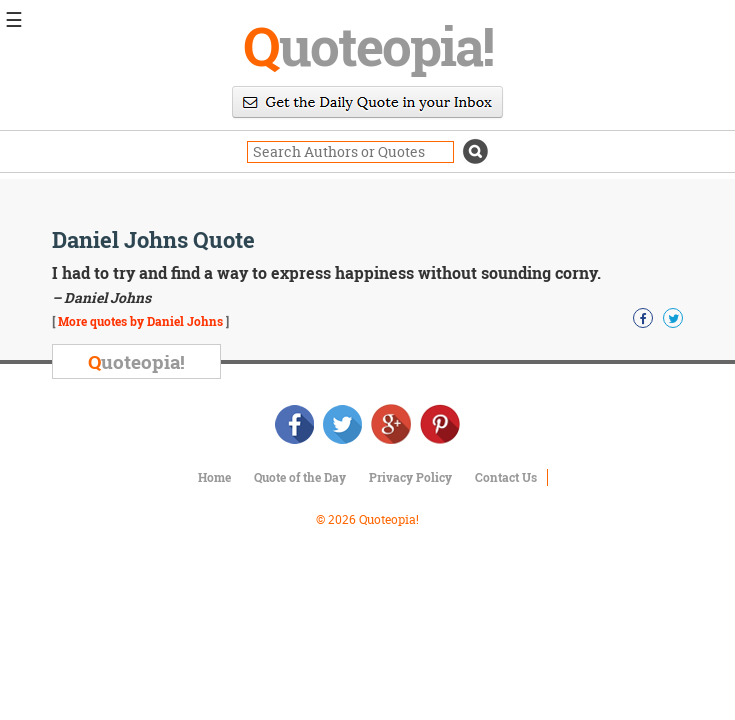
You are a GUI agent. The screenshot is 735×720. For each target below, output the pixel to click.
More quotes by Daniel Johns (140, 321)
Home (214, 477)
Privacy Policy (410, 477)
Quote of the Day (300, 477)
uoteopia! (368, 45)
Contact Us (506, 477)
